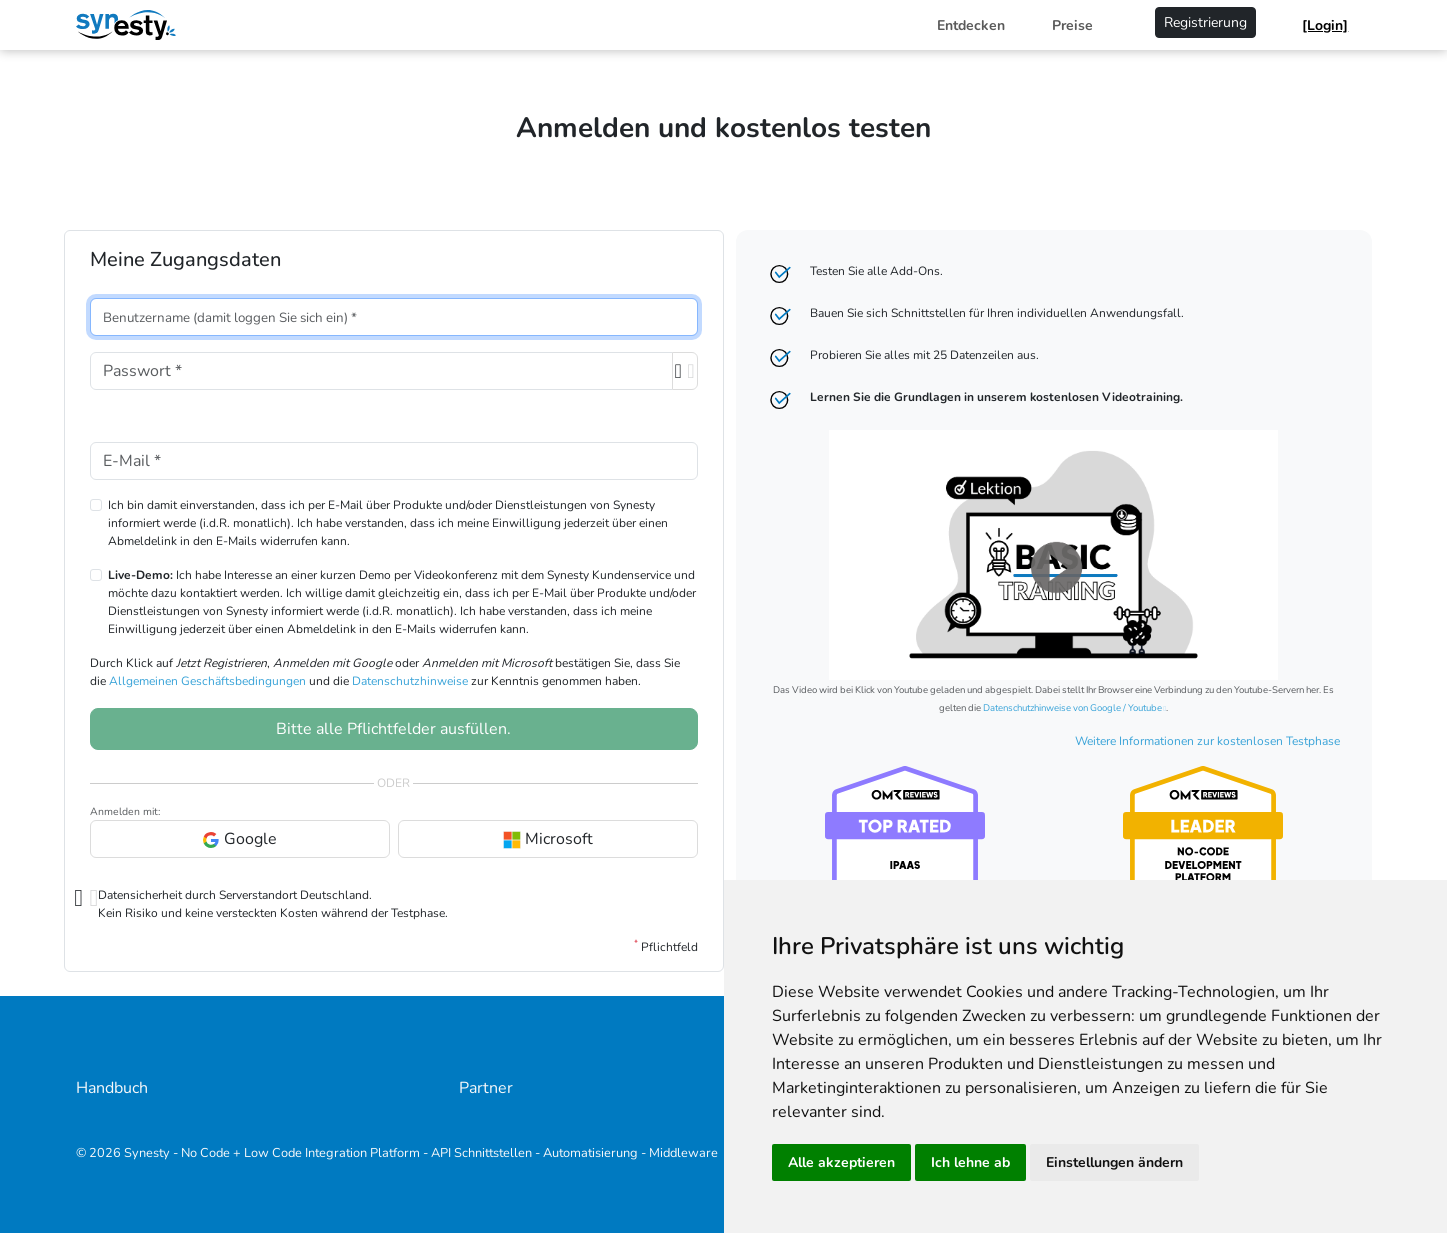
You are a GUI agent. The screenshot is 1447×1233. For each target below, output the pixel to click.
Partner (486, 1088)
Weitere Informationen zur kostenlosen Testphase (1207, 741)
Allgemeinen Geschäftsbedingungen (207, 681)
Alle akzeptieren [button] (841, 1162)
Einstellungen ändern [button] (1114, 1162)
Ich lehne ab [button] (970, 1162)
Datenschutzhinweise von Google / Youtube (1072, 707)
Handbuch (112, 1088)
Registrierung (1205, 22)
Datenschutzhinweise (410, 681)
